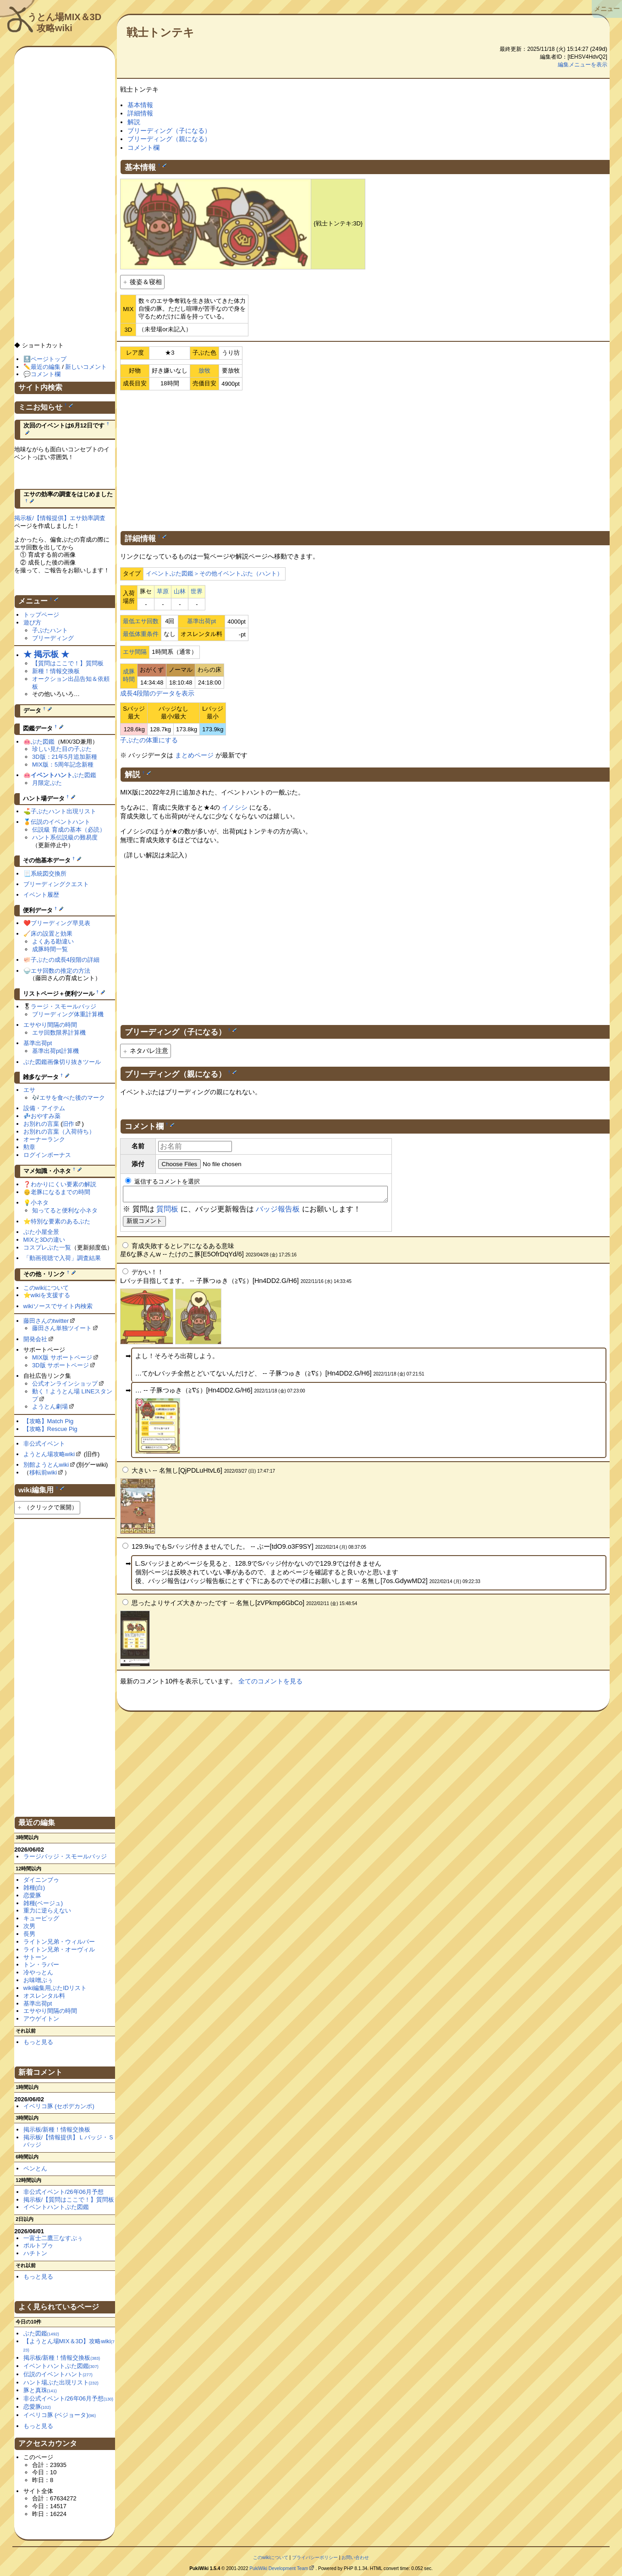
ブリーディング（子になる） (169, 130)
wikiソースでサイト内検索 (58, 1306)
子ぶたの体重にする (149, 740)
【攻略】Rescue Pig (50, 1428)
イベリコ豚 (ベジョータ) (59, 2415)
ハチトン (35, 2253)
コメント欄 (143, 147)
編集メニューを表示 (582, 64)
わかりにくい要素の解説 (63, 1184)
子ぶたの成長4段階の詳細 (65, 959)
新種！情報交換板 (56, 671)
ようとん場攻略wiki (49, 1454)
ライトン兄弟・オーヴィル (59, 1949)
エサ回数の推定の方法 (60, 970)
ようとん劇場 (50, 1406)
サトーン (35, 1957)
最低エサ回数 (141, 621)
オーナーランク (44, 1139)
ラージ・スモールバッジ (63, 1006)
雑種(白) (34, 1887)
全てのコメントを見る (270, 1684)
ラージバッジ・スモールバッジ (65, 1856)
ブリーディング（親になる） (169, 139)
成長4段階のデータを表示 (157, 693)
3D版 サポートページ (60, 1365)
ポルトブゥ (38, 2245)
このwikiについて (46, 1287)
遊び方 (32, 622)
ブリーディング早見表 (60, 923)
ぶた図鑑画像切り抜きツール (62, 1061)
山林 (180, 591)
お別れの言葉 (41, 1123)
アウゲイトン (41, 2018)
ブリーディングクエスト (56, 884)
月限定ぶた (47, 782)
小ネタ (40, 1202)
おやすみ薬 (46, 1116)
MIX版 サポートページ (62, 1357)
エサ (29, 1089)
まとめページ (194, 755)
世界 (197, 591)
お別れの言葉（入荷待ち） (59, 1131)
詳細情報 (140, 113)
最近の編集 (46, 366)
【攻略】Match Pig (48, 1421)
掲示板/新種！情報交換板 (57, 2129)
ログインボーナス (47, 1154)
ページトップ (48, 359)
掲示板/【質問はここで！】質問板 (69, 2199)
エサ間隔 (135, 651)
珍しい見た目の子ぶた (62, 748)
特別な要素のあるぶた (60, 1221)
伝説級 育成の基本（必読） (68, 829)
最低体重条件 (141, 633)
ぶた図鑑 (43, 741)
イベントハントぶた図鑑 (56, 2206)
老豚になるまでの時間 (60, 1192)
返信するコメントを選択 (162, 1181)
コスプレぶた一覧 (47, 1247)
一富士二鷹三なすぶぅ (53, 2238)
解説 (133, 122)
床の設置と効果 (51, 933)
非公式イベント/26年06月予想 (63, 2191)
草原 (163, 591)
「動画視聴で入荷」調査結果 (62, 1258)
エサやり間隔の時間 (50, 1024)
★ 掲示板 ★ (46, 654)
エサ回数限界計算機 (59, 1032)
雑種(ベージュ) (43, 1903)
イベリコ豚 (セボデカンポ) (58, 2106)
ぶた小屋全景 (41, 1231)
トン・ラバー (41, 1964)
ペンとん (35, 2168)
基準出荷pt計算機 (55, 1050)
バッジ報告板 (278, 1212)
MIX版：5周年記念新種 (63, 764)
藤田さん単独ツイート (62, 1328)
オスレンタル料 (44, 1995)
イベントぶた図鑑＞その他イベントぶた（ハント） (214, 573)
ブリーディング (53, 638)
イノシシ (235, 807)
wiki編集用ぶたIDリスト (55, 1987)
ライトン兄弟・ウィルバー (59, 1941)
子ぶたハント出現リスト (63, 811)
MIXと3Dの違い (44, 1239)
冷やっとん (38, 1972)
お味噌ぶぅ (38, 1980)
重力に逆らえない (47, 1910)
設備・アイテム (44, 1108)
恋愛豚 (32, 1895)
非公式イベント (44, 1443)
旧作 (68, 1123)
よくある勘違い (53, 941)
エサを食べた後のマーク (72, 1097)
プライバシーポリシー (315, 2557)
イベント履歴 (41, 894)
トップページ (41, 614)
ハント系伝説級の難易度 (65, 837)
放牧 (204, 370)
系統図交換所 (48, 873)
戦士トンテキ (160, 32)
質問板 (167, 1212)
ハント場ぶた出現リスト (61, 2382)
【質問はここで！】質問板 (68, 663)
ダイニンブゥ (41, 1879)
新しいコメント (86, 366)
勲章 (29, 1147)
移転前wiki (43, 1472)
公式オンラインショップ (65, 1383)
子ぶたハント (50, 630)
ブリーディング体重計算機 (68, 1014)
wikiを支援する (51, 1295)
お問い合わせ (355, 2557)
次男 (29, 1926)
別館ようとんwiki (46, 1464)
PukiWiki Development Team (278, 2568)
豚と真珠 (40, 2390)
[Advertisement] (365, 459)
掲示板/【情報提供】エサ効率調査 (59, 518)
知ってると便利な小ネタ (65, 1210)
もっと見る (38, 2042)
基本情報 (140, 105)
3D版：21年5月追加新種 (64, 756)
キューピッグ (41, 1918)
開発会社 (35, 1339)
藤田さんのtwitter (46, 1320)
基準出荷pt (201, 621)
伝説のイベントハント (60, 821)
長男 (29, 1933)
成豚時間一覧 (50, 949)
